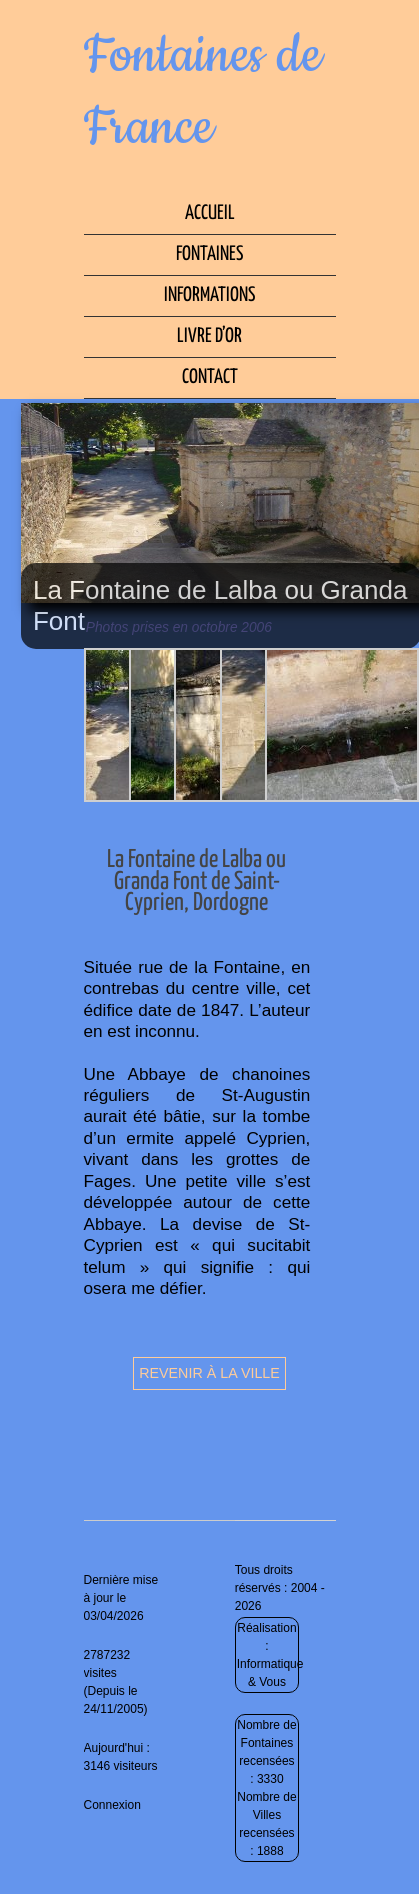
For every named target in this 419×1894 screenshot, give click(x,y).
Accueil (210, 213)
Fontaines (209, 254)
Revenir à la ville (209, 1373)
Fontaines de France (203, 92)
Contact (210, 377)
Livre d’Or (209, 336)
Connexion (112, 1805)
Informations (209, 295)
